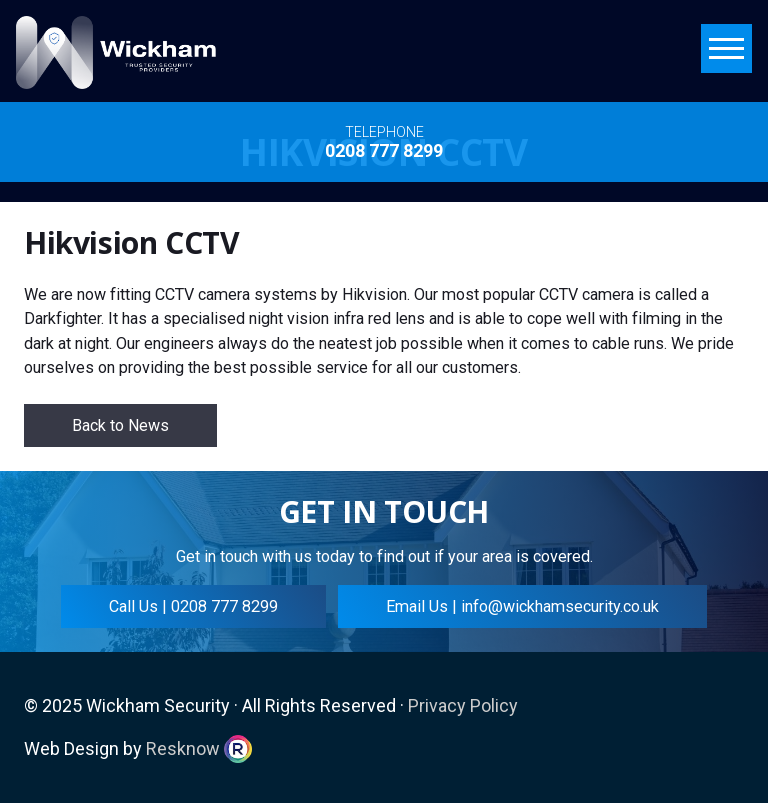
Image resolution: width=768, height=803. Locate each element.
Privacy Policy (463, 705)
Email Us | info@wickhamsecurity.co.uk (522, 606)
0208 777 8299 (384, 150)
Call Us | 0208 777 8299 (193, 606)
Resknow (183, 748)
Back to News (120, 425)
